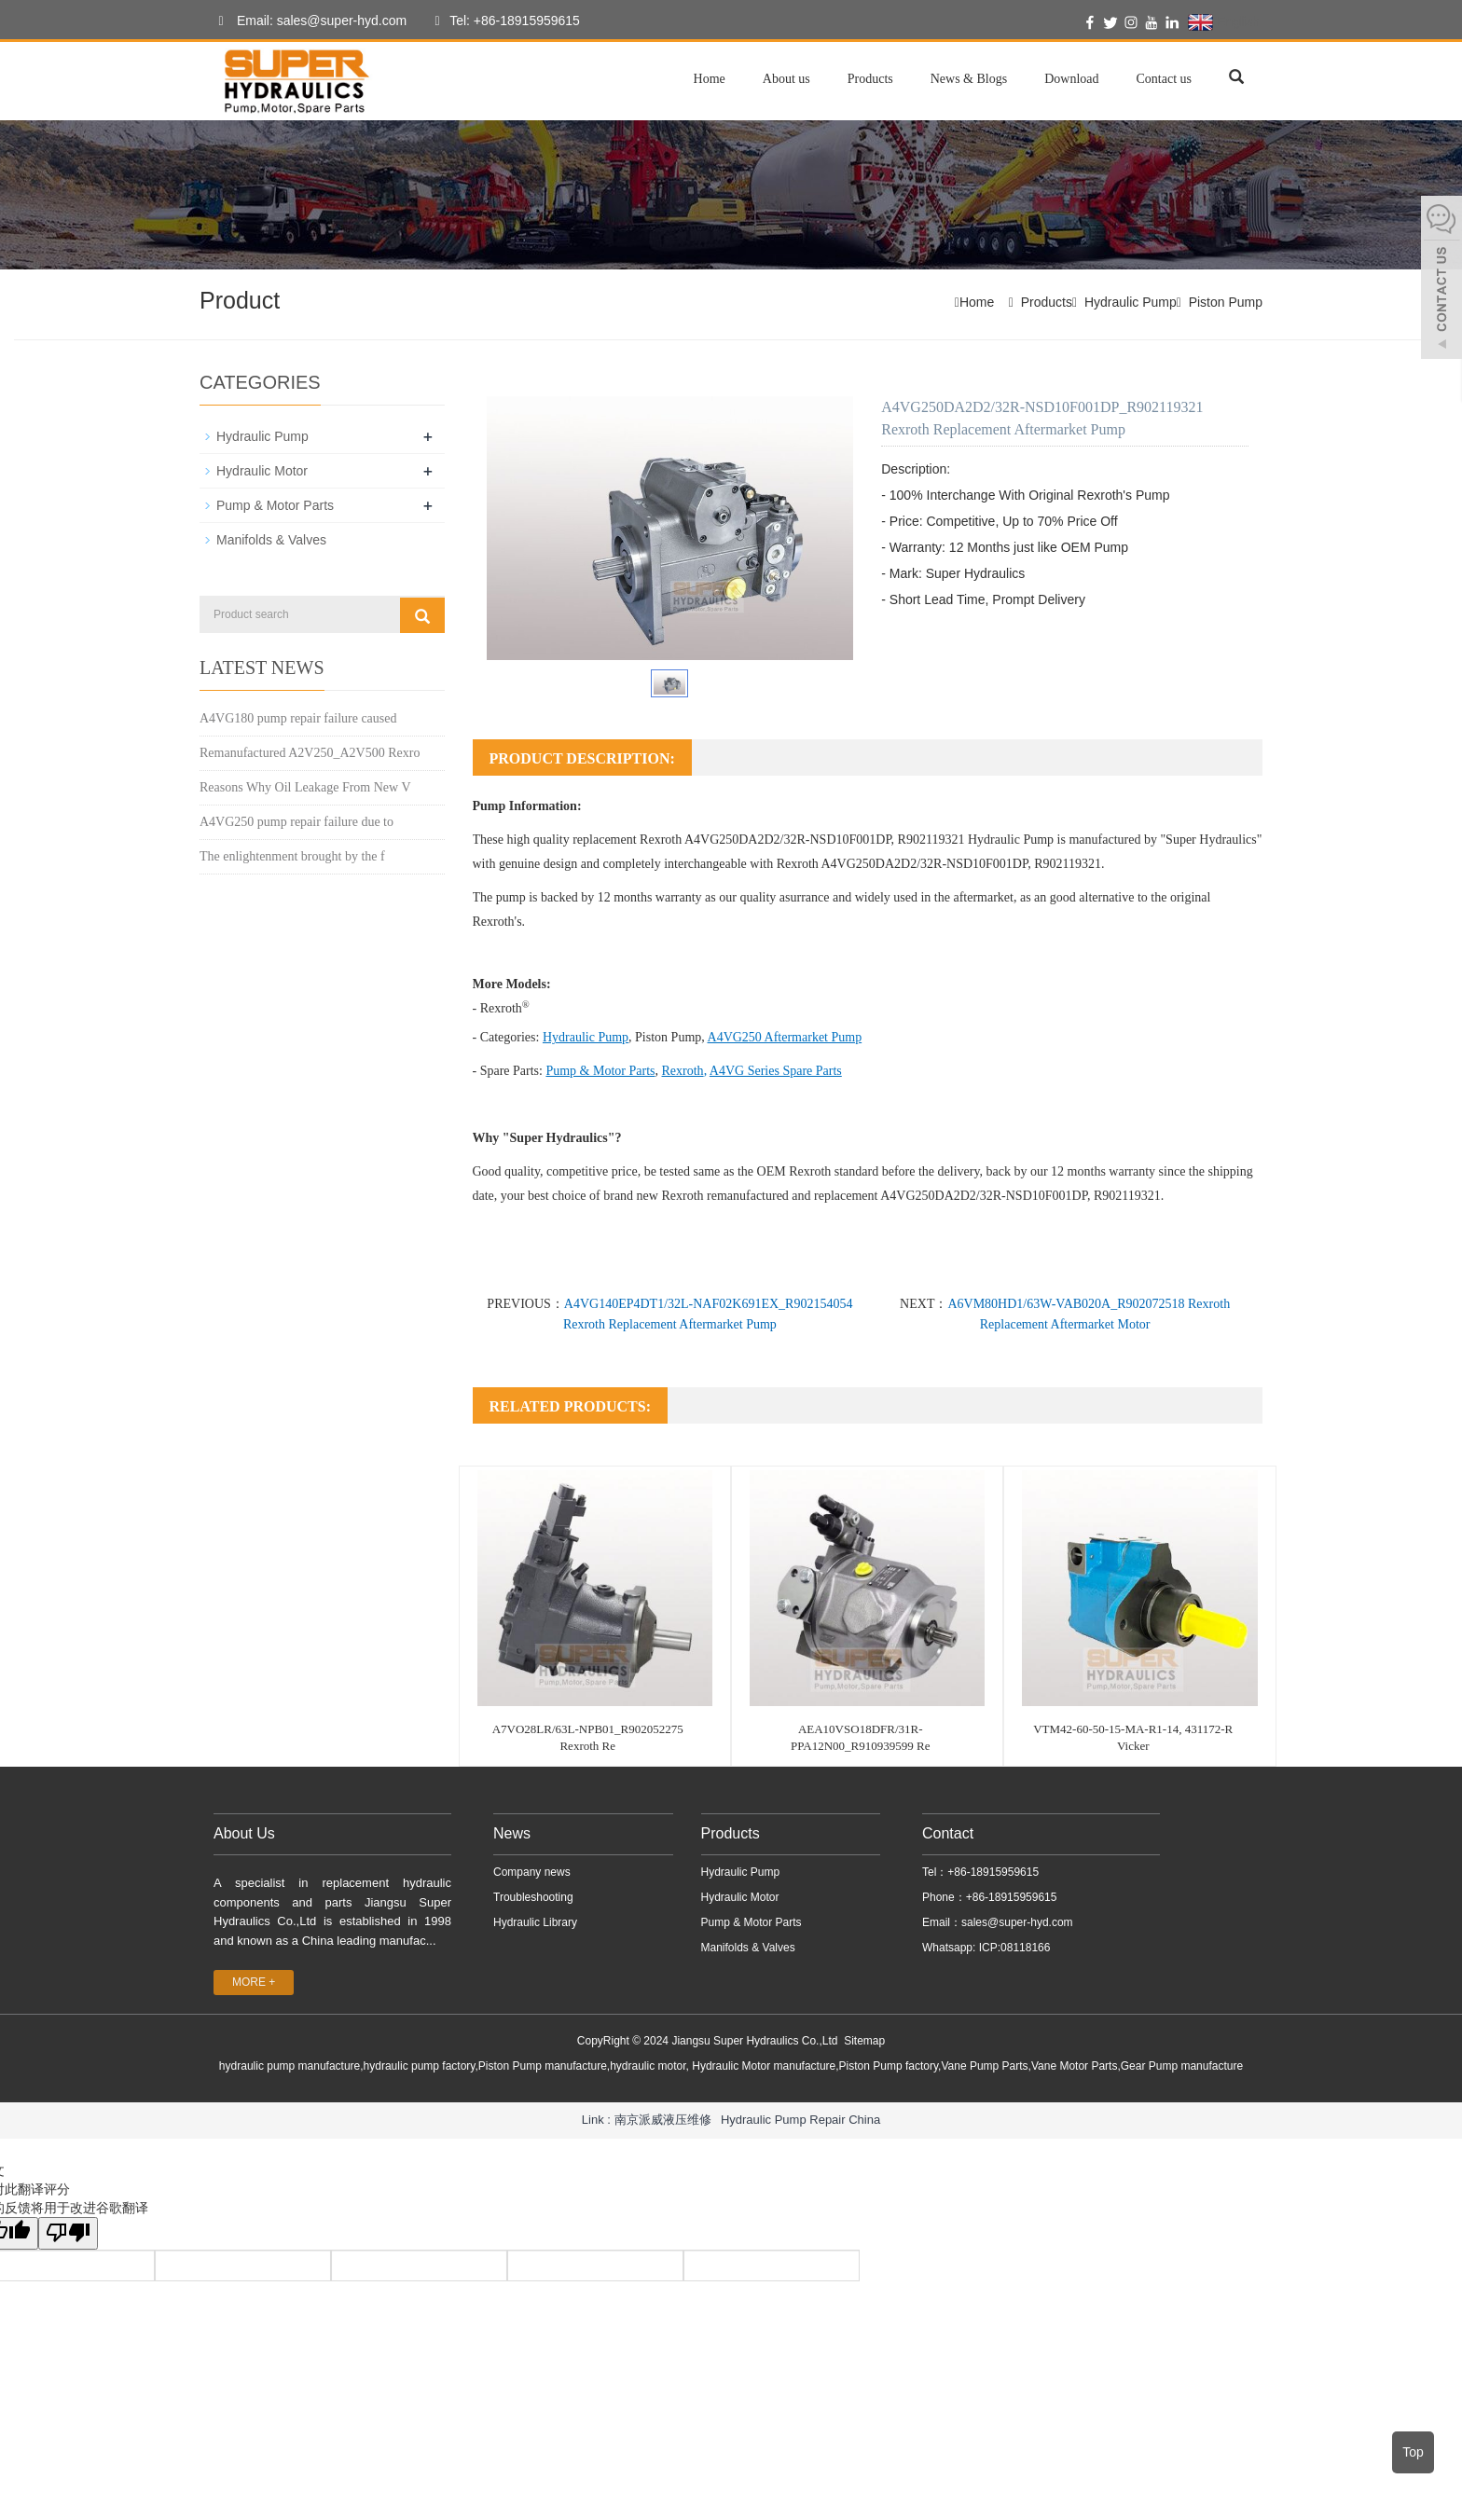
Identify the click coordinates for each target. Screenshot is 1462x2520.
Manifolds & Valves (271, 539)
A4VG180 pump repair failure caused (298, 718)
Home (709, 79)
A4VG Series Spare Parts (776, 1071)
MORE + (253, 1982)
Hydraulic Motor (262, 470)
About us (786, 79)
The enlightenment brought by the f (292, 856)
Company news (532, 1872)
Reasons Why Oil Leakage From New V (305, 787)
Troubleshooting (533, 1897)
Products (870, 79)
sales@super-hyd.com (1017, 1922)
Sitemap (864, 2040)
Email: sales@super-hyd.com (308, 21)
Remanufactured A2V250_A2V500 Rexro (310, 753)
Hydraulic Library (535, 1922)
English (1224, 22)
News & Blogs (969, 79)
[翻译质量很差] (68, 2233)
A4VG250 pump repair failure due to (296, 822)
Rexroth (683, 1071)
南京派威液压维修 (662, 2120)
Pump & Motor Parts (600, 1071)
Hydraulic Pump (1130, 302)
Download (1071, 79)
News (512, 1833)
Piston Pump (1225, 302)
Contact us (1165, 79)
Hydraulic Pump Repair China (800, 2120)
